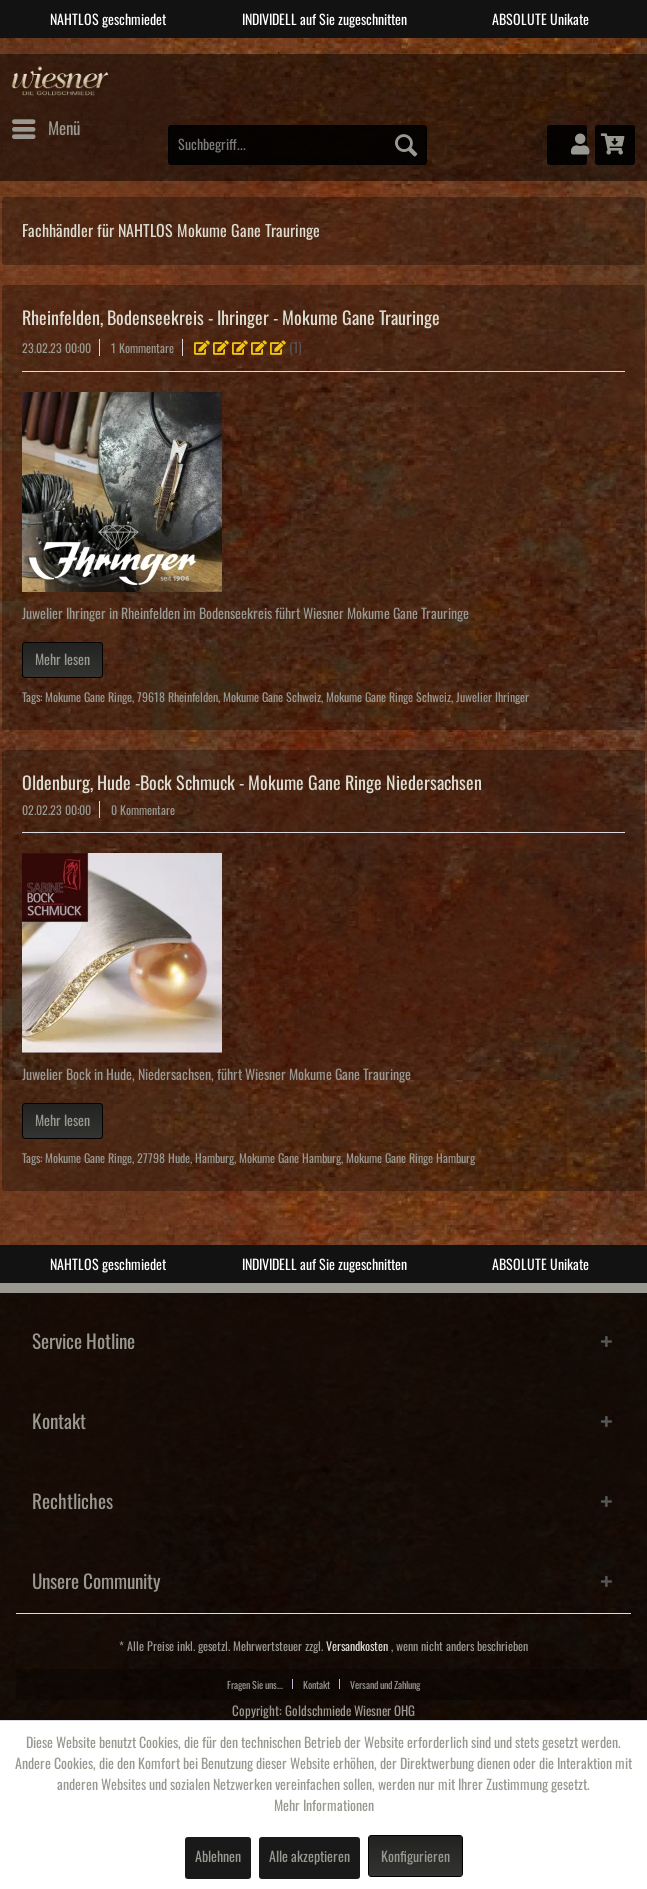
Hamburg (214, 1158)
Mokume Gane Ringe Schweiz (388, 697)
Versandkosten (357, 1646)
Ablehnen (218, 1857)
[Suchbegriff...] (297, 145)
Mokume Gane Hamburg (290, 1158)
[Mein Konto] (567, 145)
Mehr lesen (62, 660)
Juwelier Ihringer (492, 697)
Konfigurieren (415, 1857)
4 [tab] (369, 53)
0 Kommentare (143, 810)
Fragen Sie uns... (255, 1685)
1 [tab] (279, 53)
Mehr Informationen (324, 1806)
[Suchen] (406, 145)
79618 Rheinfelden (177, 697)
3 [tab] (339, 53)
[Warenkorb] (615, 145)
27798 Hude (163, 1158)
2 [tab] (309, 53)
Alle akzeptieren (309, 1857)
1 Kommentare (142, 348)
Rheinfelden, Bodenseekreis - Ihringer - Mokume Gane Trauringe (231, 318)
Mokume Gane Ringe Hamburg (410, 1158)
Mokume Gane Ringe (88, 697)
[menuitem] (45, 129)
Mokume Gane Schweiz (272, 697)
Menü (46, 125)
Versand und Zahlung (385, 1685)
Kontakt (316, 1685)
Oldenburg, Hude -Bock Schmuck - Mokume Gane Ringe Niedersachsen (252, 783)
